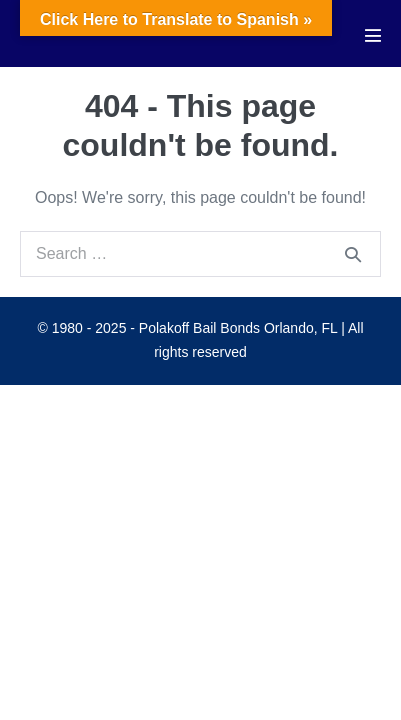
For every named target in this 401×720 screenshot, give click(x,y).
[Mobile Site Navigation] (373, 35)
